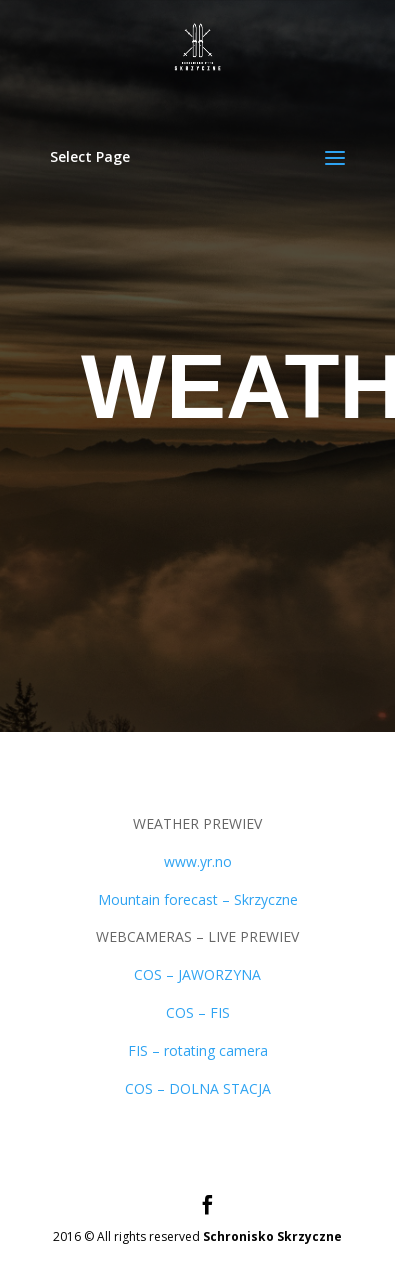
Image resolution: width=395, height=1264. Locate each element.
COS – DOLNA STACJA (198, 1088)
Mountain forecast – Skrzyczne (198, 899)
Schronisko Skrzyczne (272, 1236)
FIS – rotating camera (198, 1050)
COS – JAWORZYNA (197, 974)
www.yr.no (198, 861)
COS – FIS (198, 1012)
